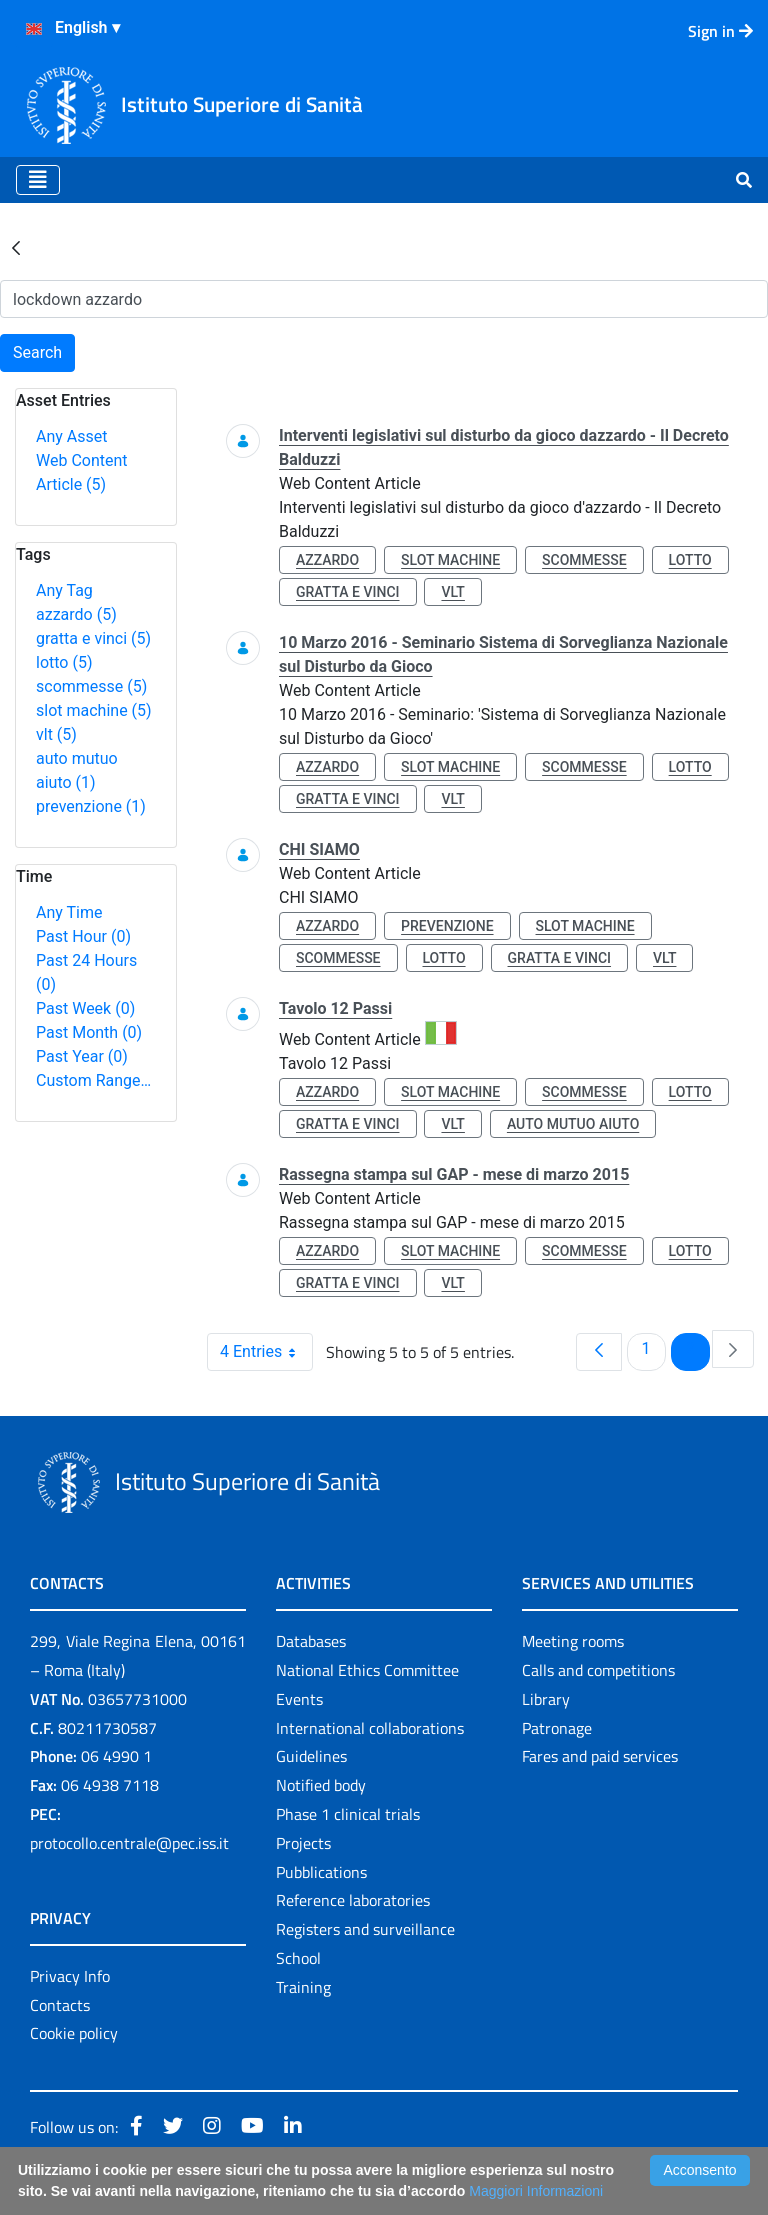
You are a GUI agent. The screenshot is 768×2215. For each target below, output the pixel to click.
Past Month (89, 1032)
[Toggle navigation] (38, 180)
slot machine (94, 710)
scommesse (91, 686)
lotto (64, 662)
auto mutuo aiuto (573, 1124)
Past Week (85, 1008)
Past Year (82, 1056)
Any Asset (71, 436)
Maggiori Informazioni (536, 2191)
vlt (56, 734)
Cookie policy (74, 2033)
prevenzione (91, 806)
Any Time (69, 912)
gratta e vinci (93, 638)
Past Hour (83, 936)
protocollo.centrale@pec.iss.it (129, 1843)
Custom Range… (93, 1080)
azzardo (76, 614)
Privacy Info (70, 1976)
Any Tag (64, 590)
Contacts (60, 2005)
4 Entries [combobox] (266, 1352)
